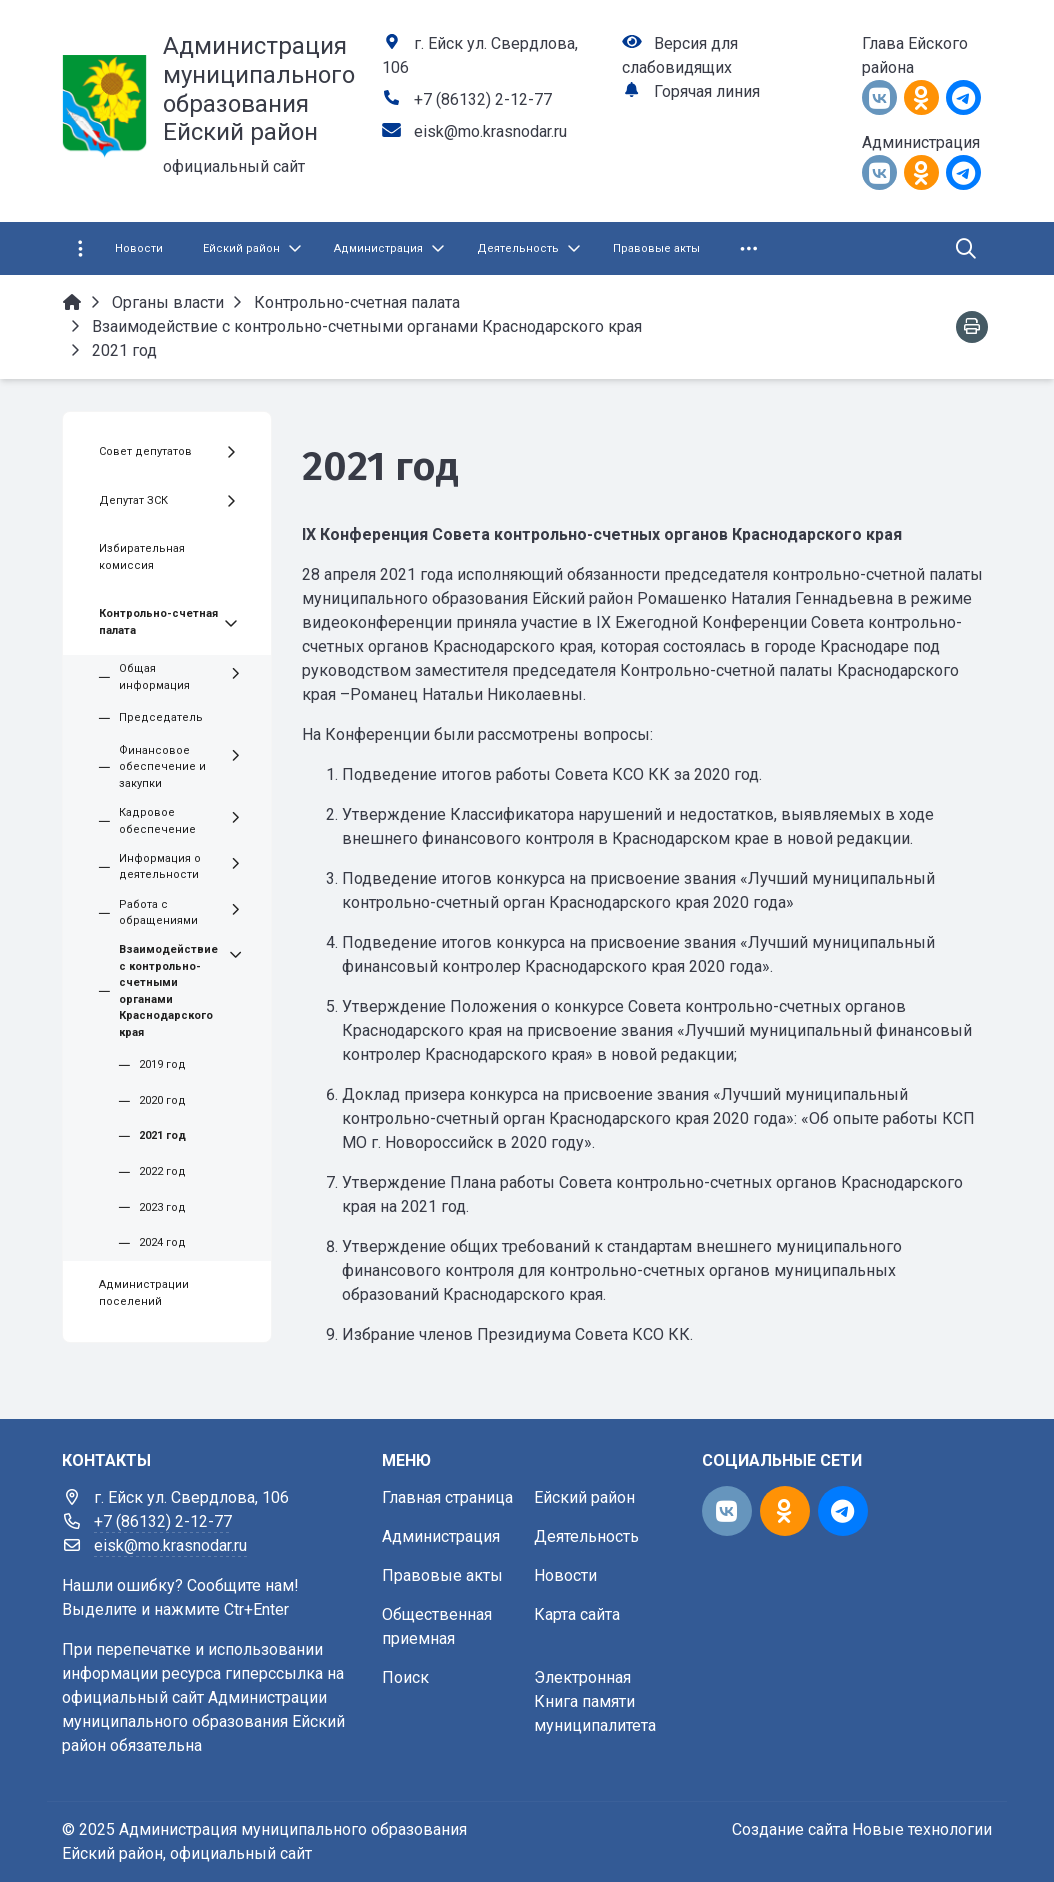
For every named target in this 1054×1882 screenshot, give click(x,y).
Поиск (405, 1677)
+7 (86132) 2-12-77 (483, 99)
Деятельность (586, 1536)
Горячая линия (707, 91)
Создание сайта (790, 1829)
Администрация (441, 1536)
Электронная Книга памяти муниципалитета (595, 1701)
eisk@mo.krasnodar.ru (490, 131)
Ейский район (584, 1497)
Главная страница (447, 1497)
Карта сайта (577, 1614)
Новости (565, 1575)
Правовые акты (442, 1575)
